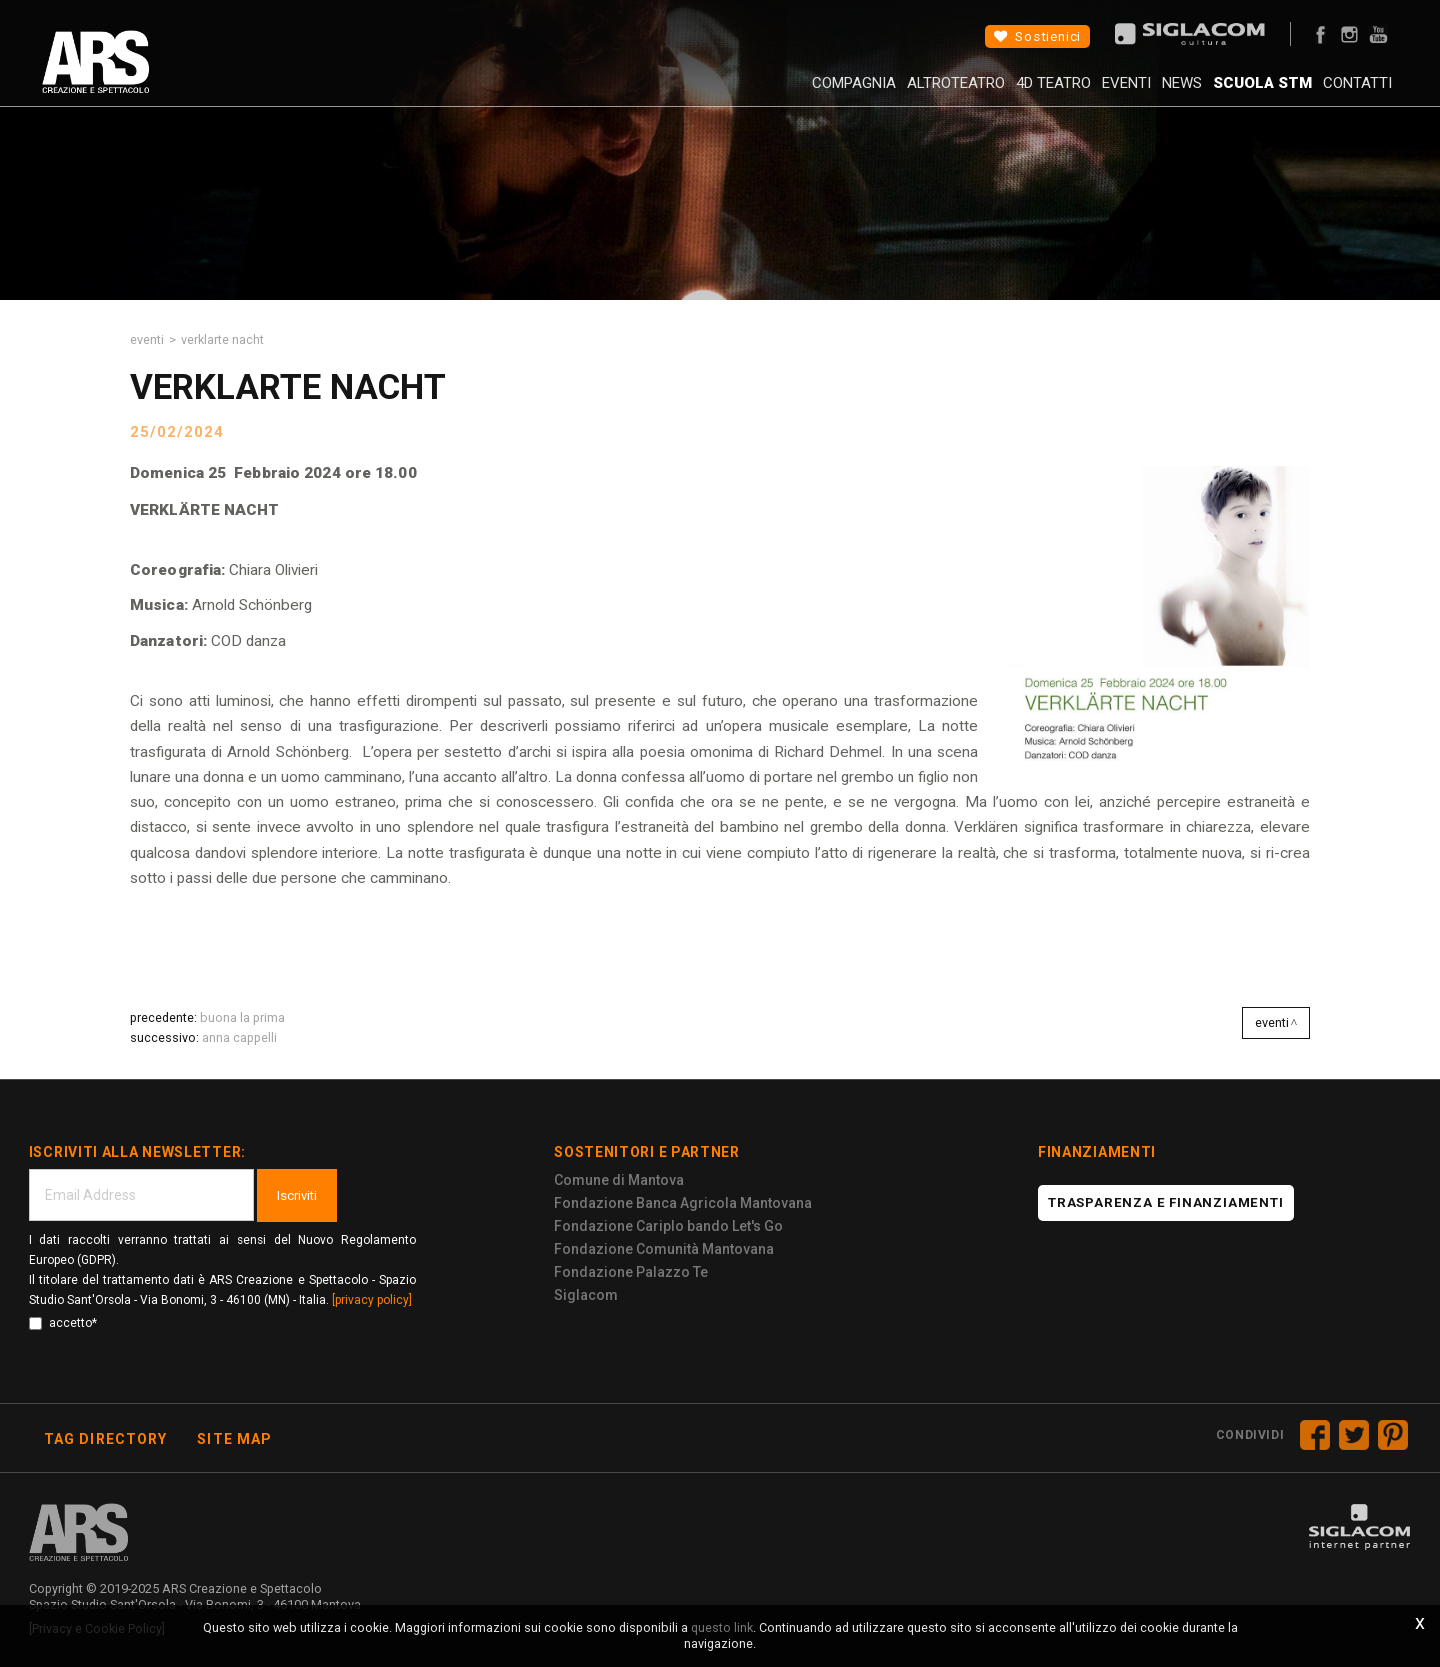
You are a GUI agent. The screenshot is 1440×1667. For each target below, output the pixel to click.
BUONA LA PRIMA (242, 1017)
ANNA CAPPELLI (239, 1037)
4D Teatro (978, 95)
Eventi (1066, 95)
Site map (234, 1439)
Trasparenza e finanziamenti (1166, 1202)
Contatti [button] (1342, 95)
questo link (722, 1627)
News (1137, 95)
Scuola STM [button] (1232, 95)
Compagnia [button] (749, 95)
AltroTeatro (866, 95)
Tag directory (106, 1439)
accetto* (63, 1323)
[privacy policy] (372, 1300)
